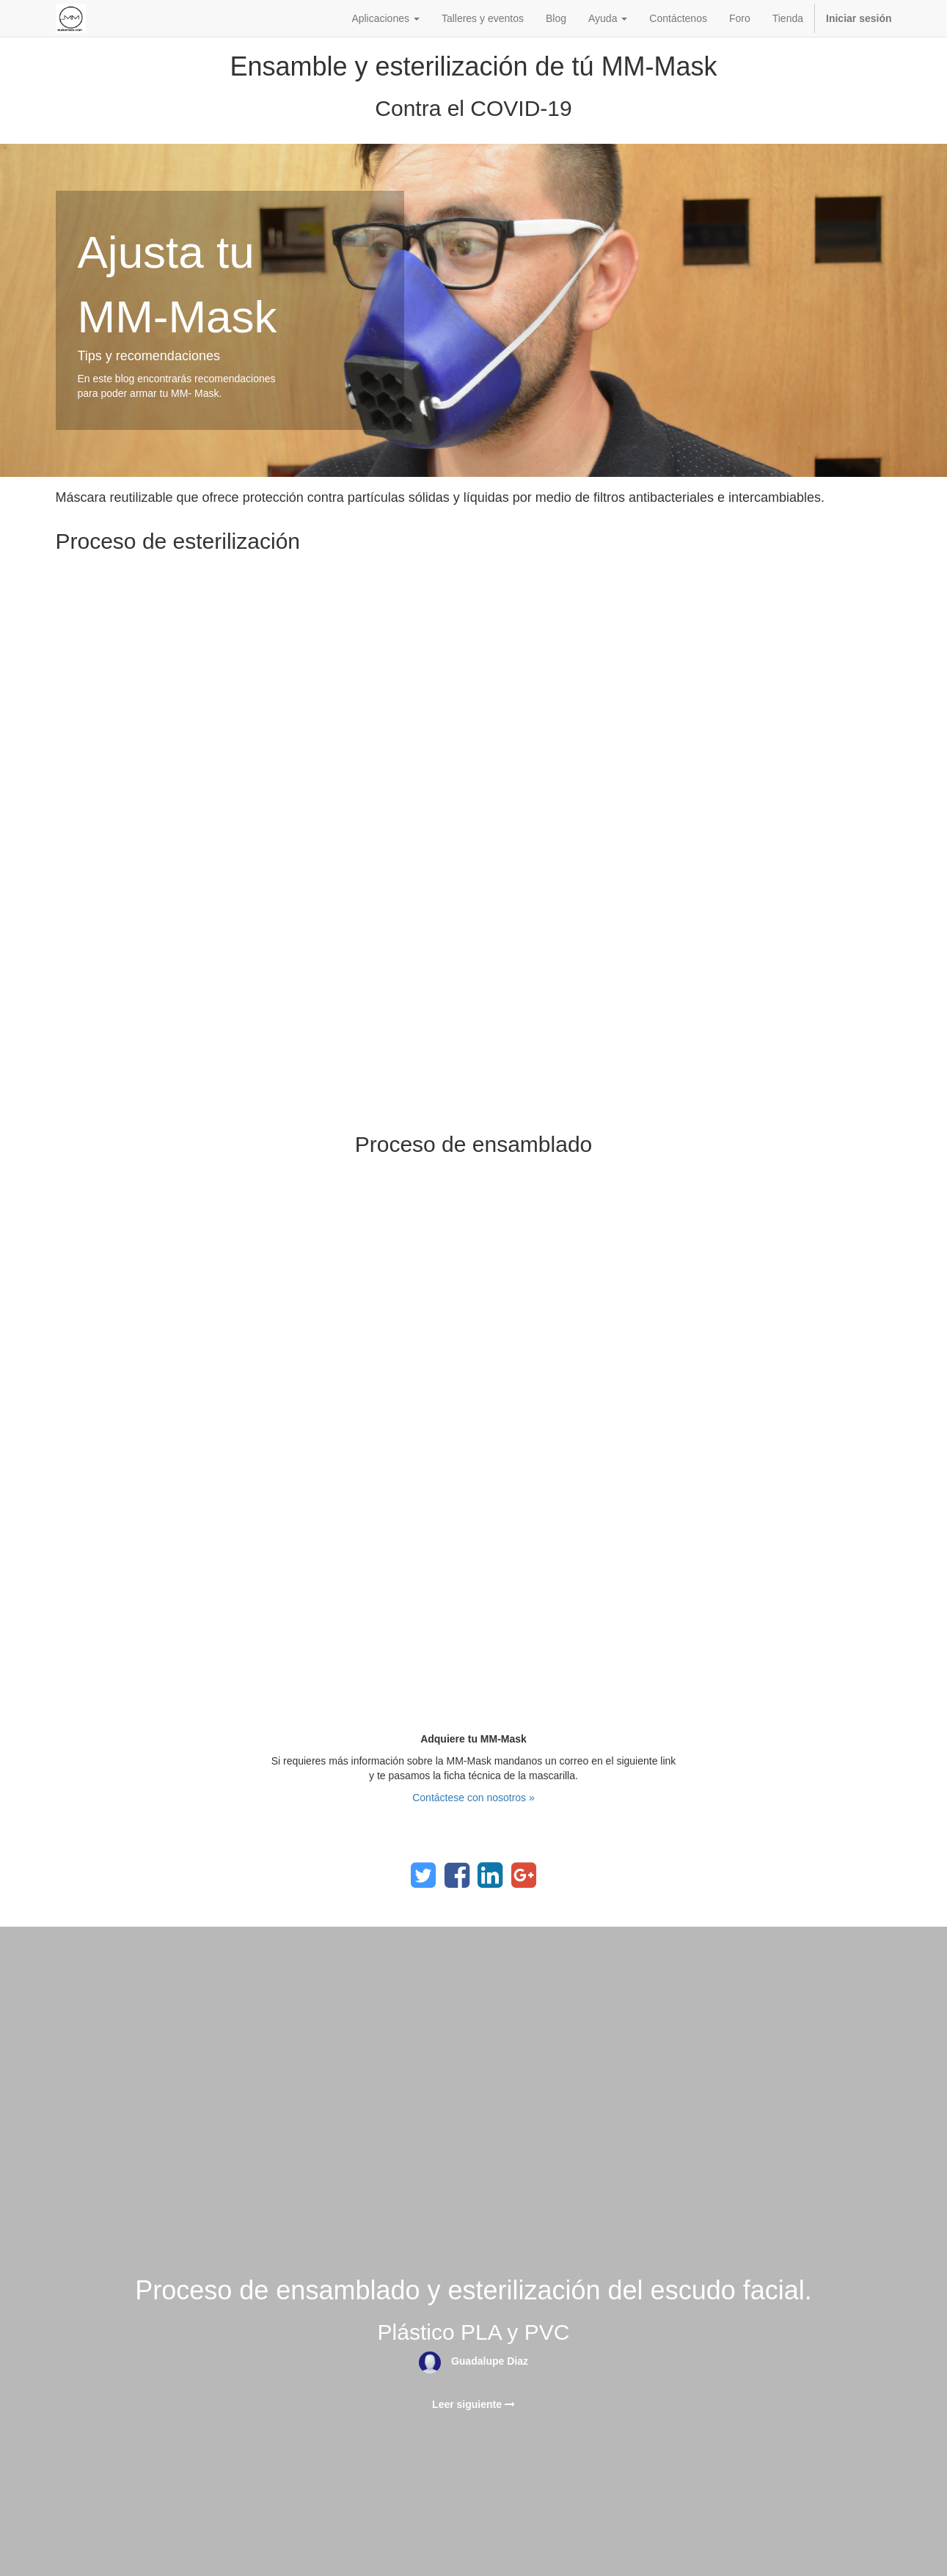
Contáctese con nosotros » (473, 1797)
